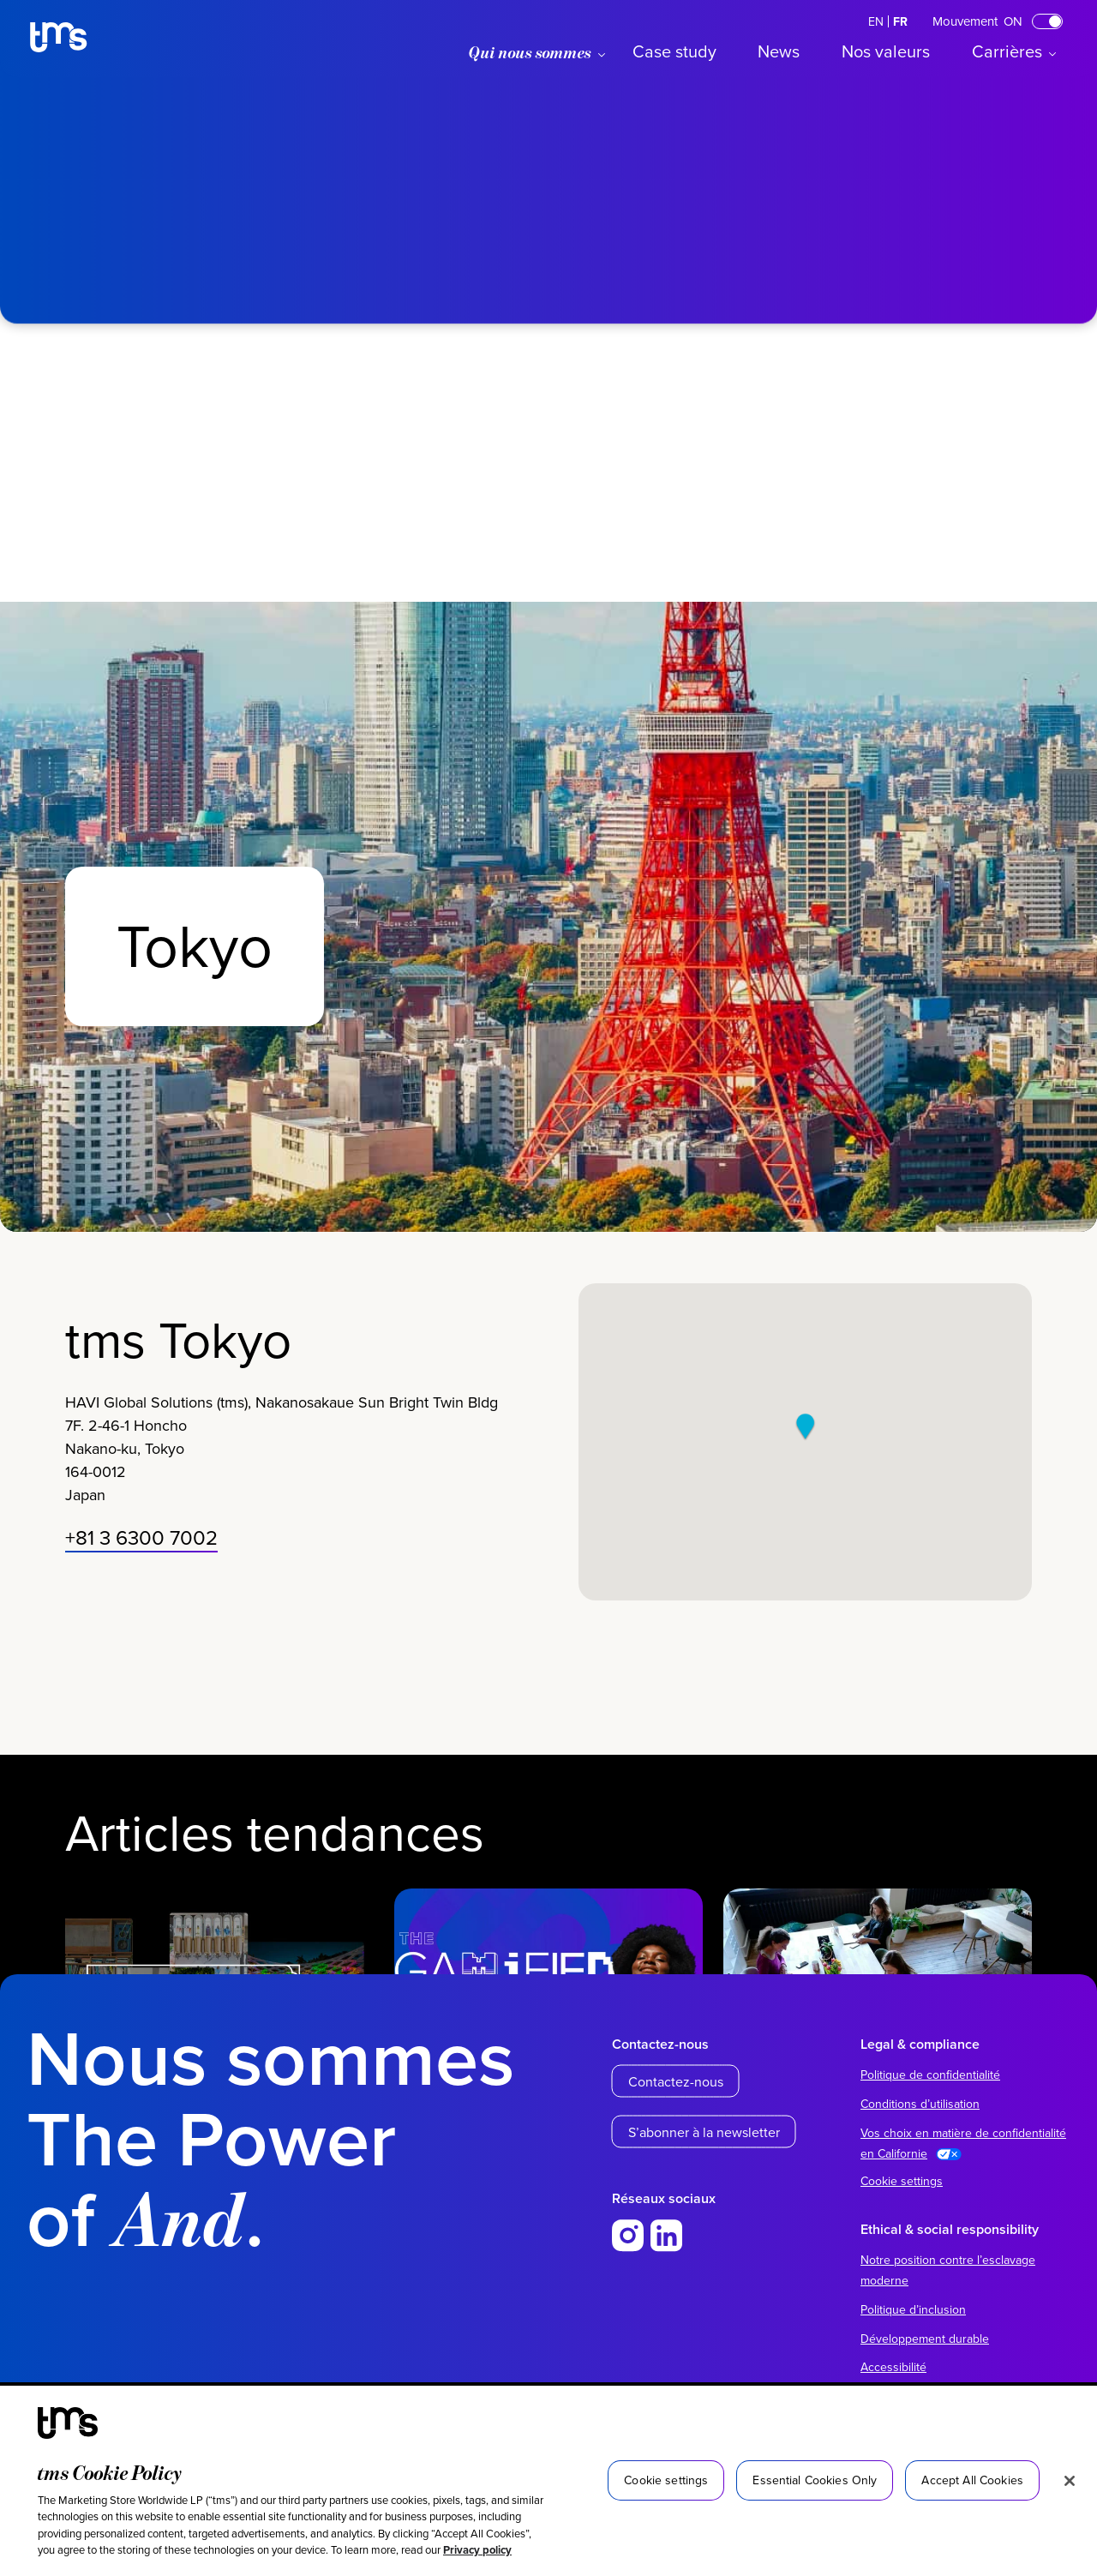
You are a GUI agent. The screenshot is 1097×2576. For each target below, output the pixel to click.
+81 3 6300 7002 (141, 1545)
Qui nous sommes (530, 52)
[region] (548, 2481)
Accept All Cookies (972, 2480)
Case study (674, 51)
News (779, 51)
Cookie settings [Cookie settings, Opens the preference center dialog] (666, 2480)
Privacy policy (477, 2550)
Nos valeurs (886, 51)
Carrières (1007, 51)
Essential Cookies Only (814, 2480)
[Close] (1069, 2481)
